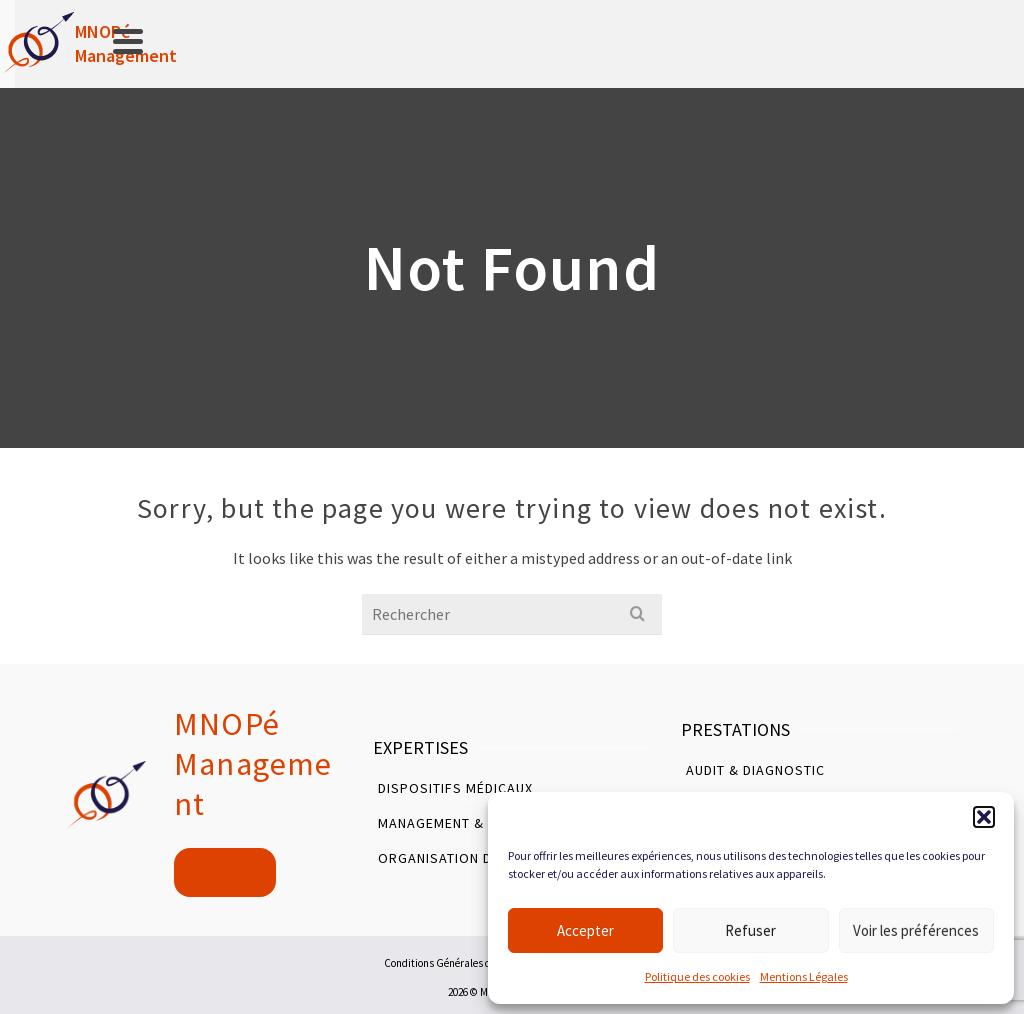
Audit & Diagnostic (755, 770)
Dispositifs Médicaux (455, 788)
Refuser (750, 930)
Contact (225, 871)
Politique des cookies (697, 976)
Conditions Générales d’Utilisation (463, 963)
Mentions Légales (804, 976)
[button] (984, 817)
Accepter (585, 930)
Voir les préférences (916, 930)
